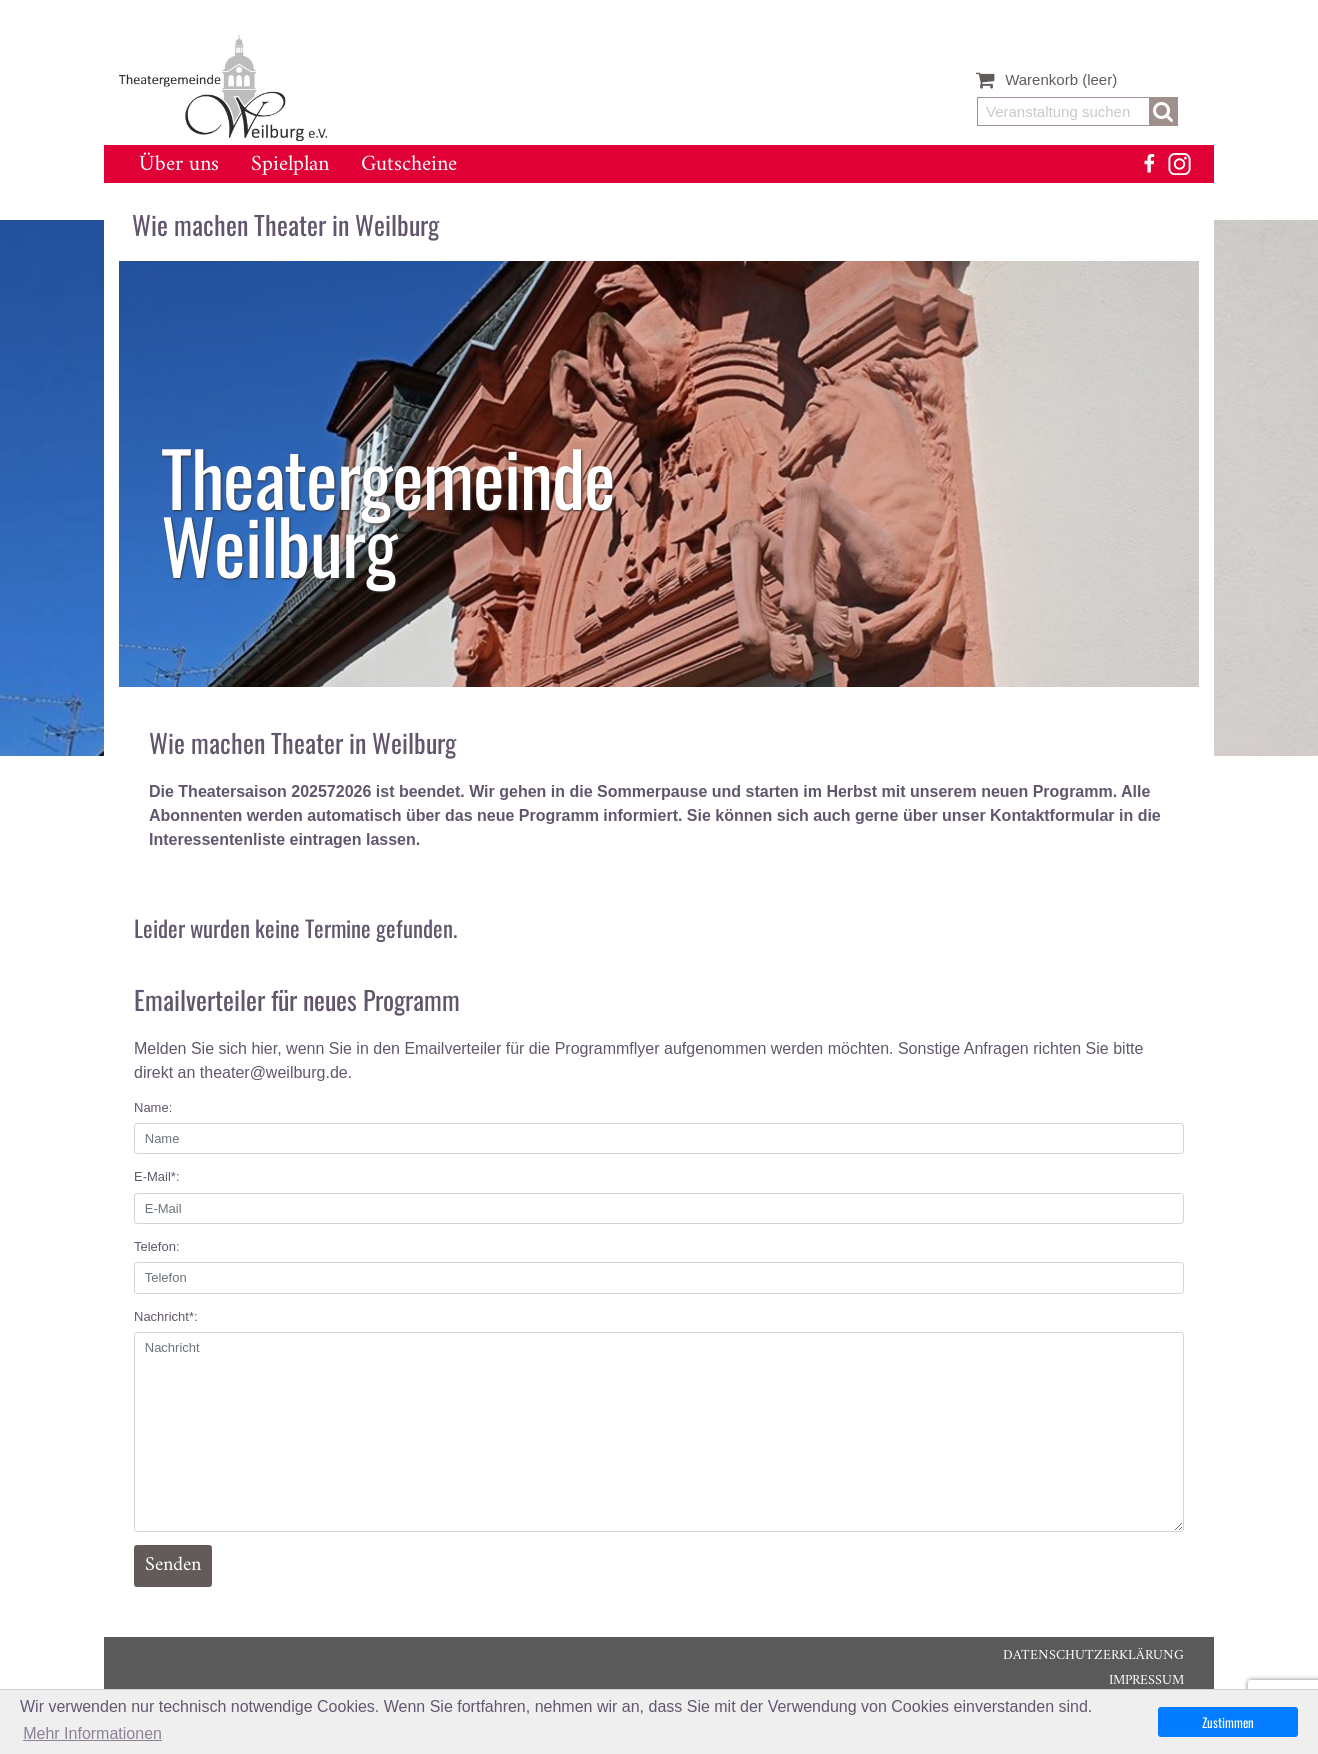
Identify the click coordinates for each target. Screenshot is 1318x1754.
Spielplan (290, 164)
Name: (153, 1107)
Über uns (179, 164)
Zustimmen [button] (1228, 1722)
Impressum (1146, 1680)
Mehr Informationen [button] (92, 1733)
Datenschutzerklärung (1093, 1655)
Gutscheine (409, 164)
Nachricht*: (166, 1316)
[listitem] (659, 474)
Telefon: (157, 1246)
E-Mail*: (157, 1176)
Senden (173, 1565)
